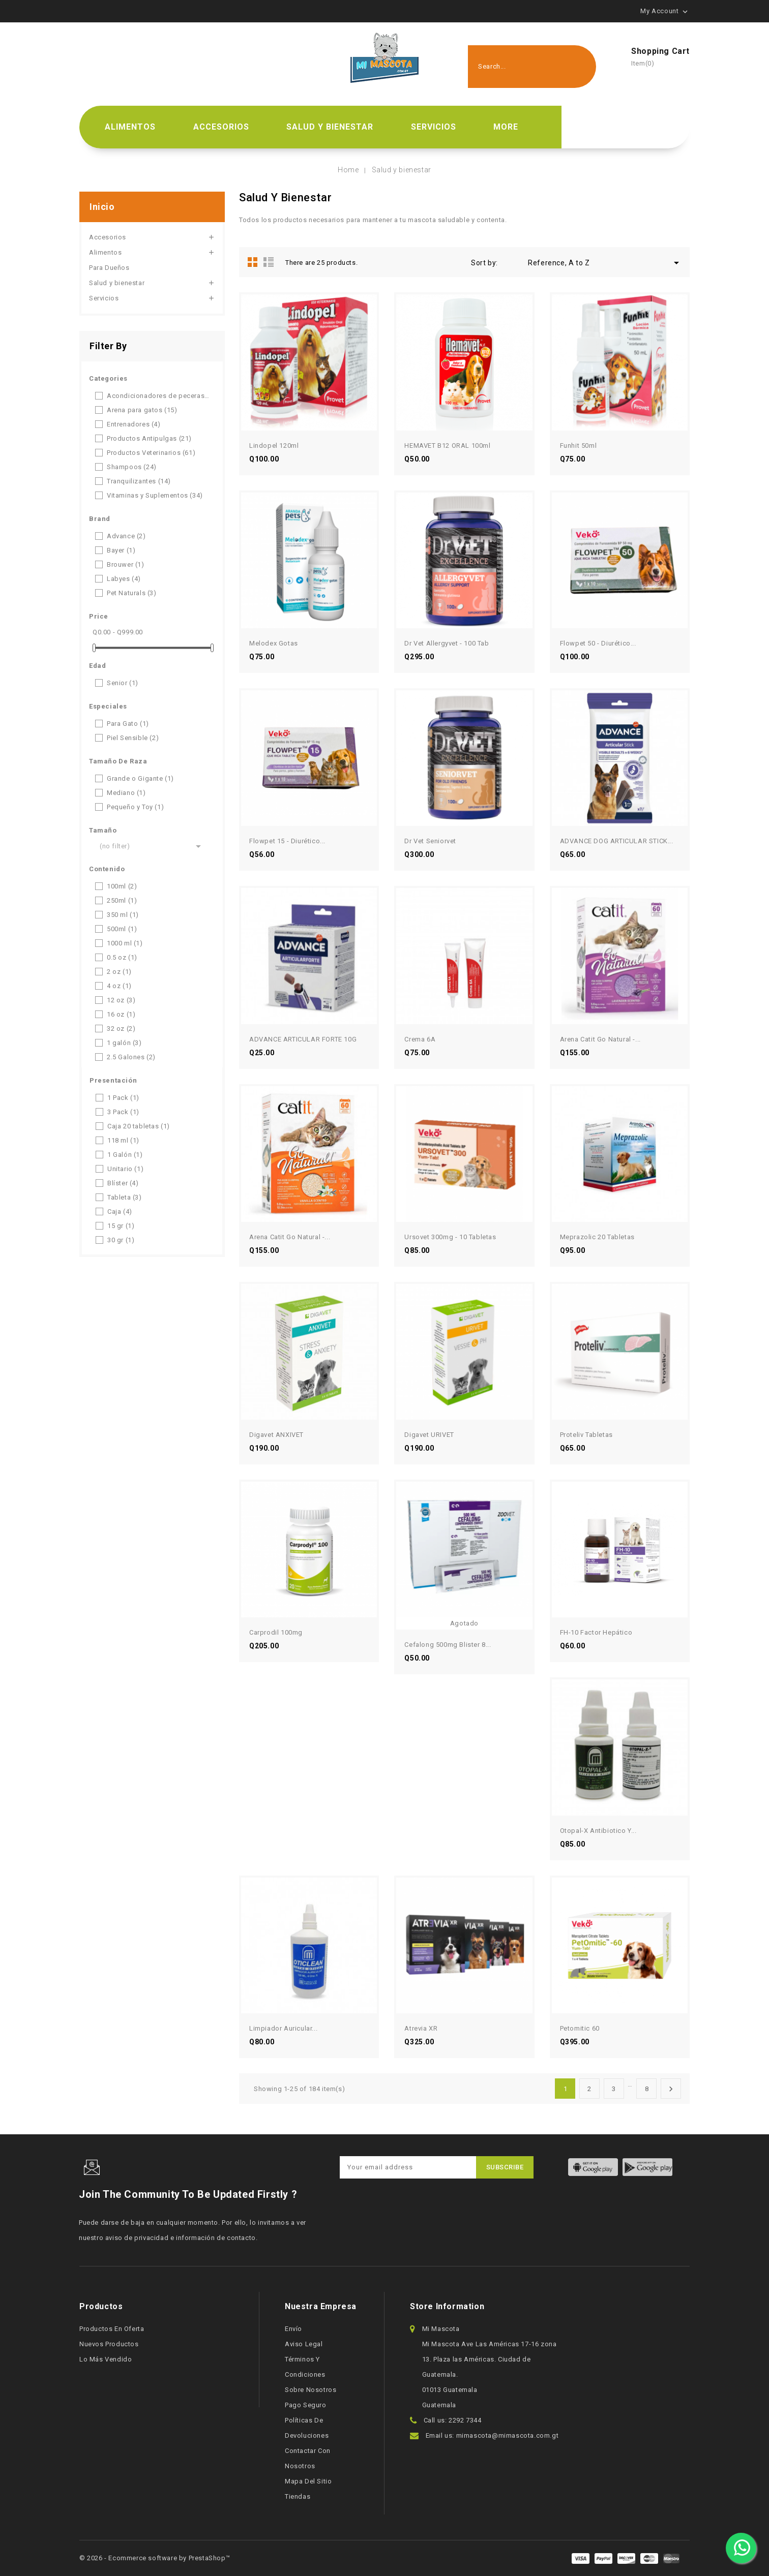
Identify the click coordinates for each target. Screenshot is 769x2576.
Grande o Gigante (140, 778)
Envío (293, 2329)
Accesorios (221, 127)
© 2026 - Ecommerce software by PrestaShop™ (154, 2558)
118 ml (123, 1140)
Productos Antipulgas (149, 438)
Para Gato (128, 723)
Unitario (125, 1169)
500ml (122, 929)
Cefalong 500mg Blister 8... (447, 1644)
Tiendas (297, 2496)
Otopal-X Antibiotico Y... (598, 1830)
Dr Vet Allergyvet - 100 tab (446, 643)
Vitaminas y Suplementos (155, 495)
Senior (122, 683)
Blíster (123, 1183)
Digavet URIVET (429, 1434)
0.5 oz (122, 957)
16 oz (121, 1014)
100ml (122, 886)
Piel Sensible (133, 738)
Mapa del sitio (308, 2481)
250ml (122, 900)
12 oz (121, 1000)
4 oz (119, 986)
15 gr (120, 1226)
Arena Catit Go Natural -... (600, 1039)
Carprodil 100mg (276, 1632)
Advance (126, 536)
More (505, 127)
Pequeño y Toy (135, 807)
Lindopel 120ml (274, 445)
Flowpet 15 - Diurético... (287, 841)
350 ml (123, 914)
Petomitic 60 (580, 2028)
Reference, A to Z (605, 263)
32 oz (121, 1028)
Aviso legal (304, 2344)
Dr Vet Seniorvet (430, 841)
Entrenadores (134, 424)
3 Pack (123, 1112)
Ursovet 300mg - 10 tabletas (450, 1237)
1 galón (124, 1043)
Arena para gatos (142, 410)
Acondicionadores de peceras (159, 396)
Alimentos (130, 127)
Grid (253, 262)
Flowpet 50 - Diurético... (598, 643)
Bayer (121, 550)
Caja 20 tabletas (138, 1126)
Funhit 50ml (578, 445)
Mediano (126, 792)
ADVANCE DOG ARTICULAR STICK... (616, 841)
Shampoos (132, 467)
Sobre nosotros (310, 2390)
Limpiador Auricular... (283, 2028)
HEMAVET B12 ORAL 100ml (447, 445)
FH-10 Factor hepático (596, 1632)
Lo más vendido (105, 2359)
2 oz (119, 971)
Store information (447, 2306)
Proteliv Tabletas (586, 1434)
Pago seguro (306, 2405)
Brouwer (125, 564)
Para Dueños (109, 267)
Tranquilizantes (139, 481)
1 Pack (123, 1097)
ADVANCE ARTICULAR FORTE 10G (303, 1039)
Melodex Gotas (273, 643)
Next (671, 2089)
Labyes (124, 578)
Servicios (433, 127)
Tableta (124, 1197)
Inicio (102, 206)
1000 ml (125, 943)
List (268, 262)
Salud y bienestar (329, 127)
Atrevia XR (420, 2028)
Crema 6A (419, 1039)
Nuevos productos (109, 2344)
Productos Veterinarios (151, 452)
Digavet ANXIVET (276, 1434)
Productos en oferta (111, 2329)
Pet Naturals (132, 593)
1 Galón (125, 1154)
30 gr (120, 1240)
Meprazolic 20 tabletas (597, 1237)
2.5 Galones (131, 1057)
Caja (119, 1211)
